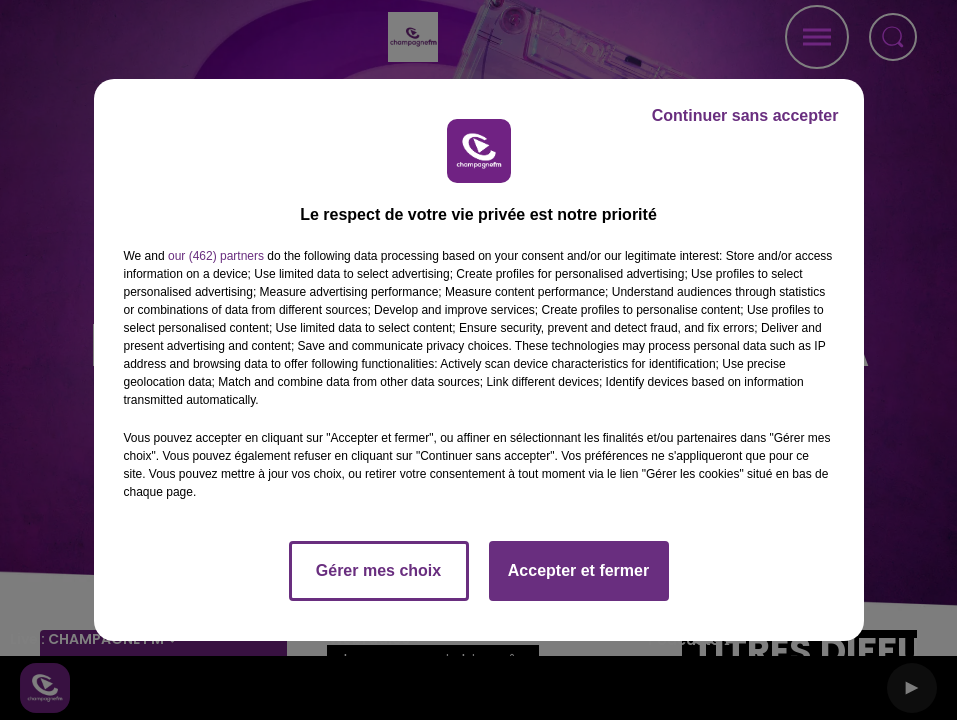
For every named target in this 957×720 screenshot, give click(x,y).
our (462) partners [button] (216, 256)
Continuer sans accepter (745, 115)
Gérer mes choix (378, 570)
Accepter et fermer (578, 570)
